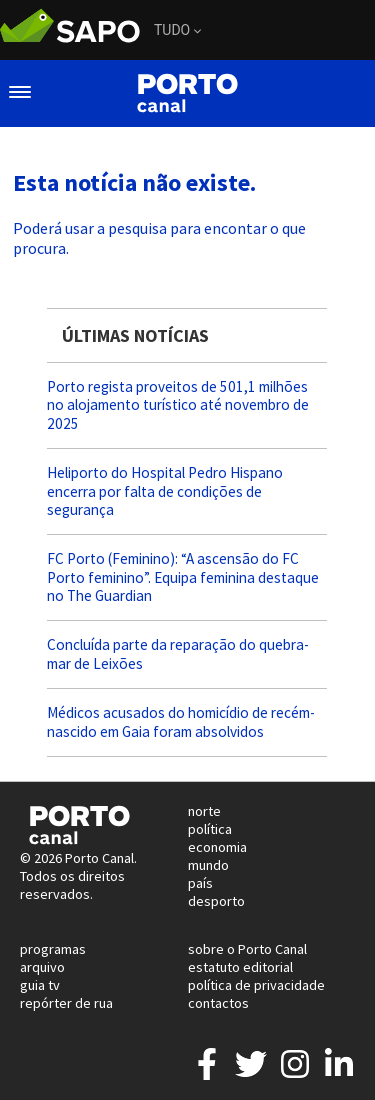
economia (217, 847)
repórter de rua (66, 1003)
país (200, 883)
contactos (218, 1003)
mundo (208, 865)
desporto (216, 901)
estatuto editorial (240, 967)
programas (53, 949)
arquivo (42, 967)
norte (204, 811)
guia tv (40, 985)
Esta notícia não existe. (134, 182)
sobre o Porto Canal (247, 949)
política (210, 829)
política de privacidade (256, 985)
